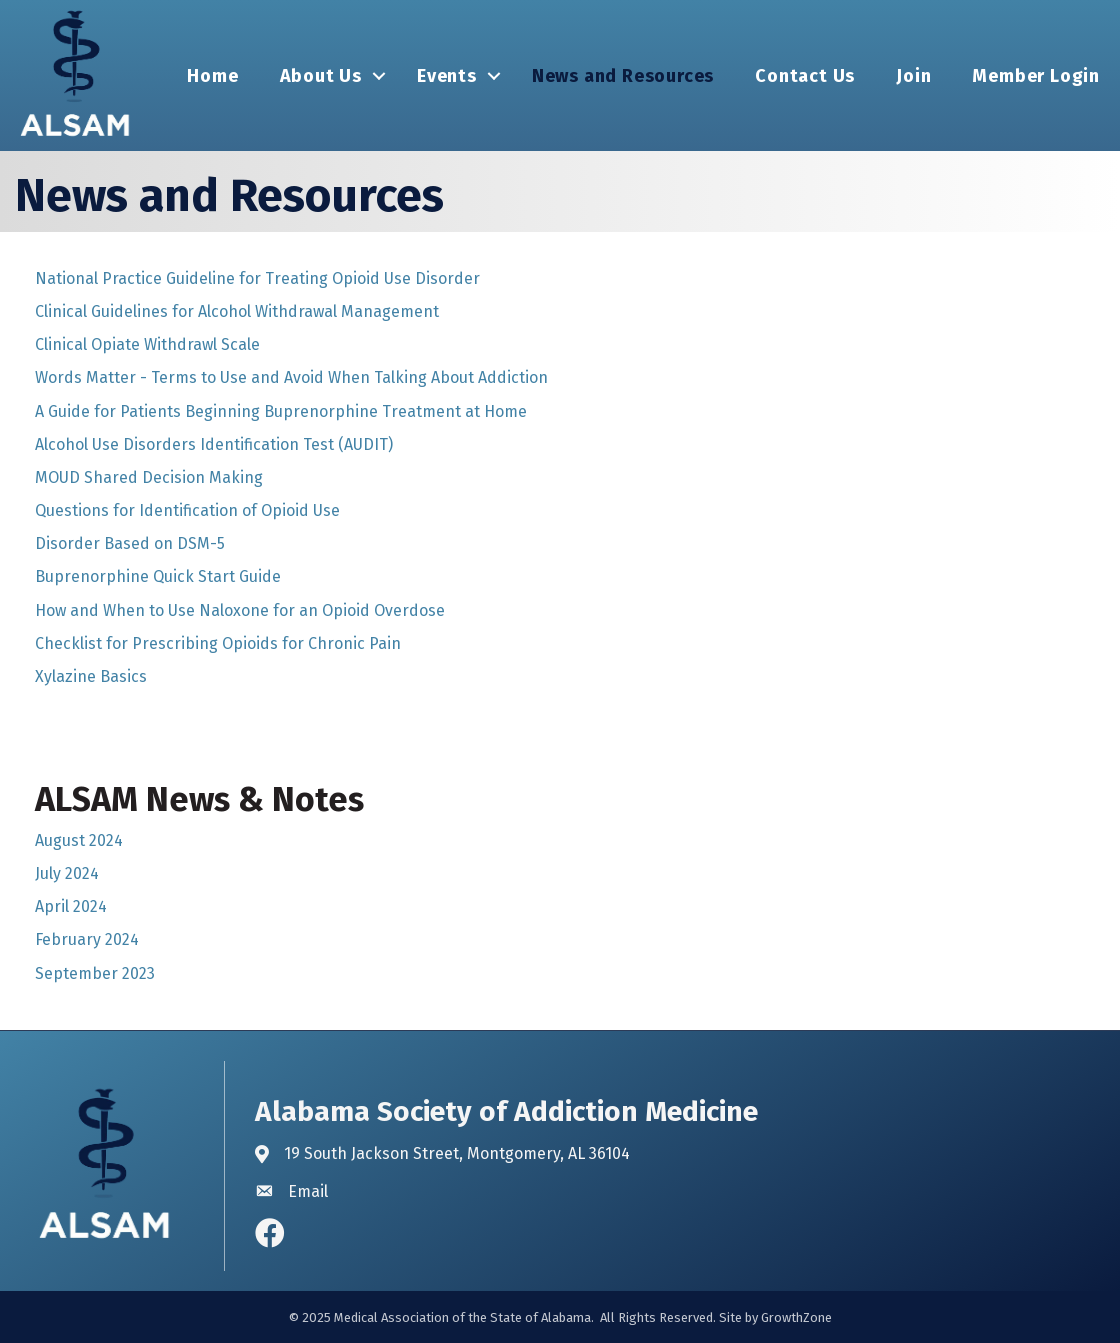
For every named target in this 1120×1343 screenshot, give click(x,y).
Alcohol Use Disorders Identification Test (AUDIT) (214, 444)
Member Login (1036, 76)
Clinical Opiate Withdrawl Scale (147, 344)
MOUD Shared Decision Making (149, 477)
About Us (321, 76)
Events (447, 76)
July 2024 (67, 873)
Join (913, 76)
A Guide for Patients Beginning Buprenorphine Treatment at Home (281, 411)
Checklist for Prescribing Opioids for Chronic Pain (218, 643)
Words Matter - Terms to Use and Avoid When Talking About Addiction (291, 377)
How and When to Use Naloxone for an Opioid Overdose (240, 610)
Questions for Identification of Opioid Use (187, 510)
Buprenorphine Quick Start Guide (158, 576)
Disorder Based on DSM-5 (130, 543)
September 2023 (95, 973)
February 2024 (87, 939)
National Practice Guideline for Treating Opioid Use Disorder (257, 278)
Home (212, 76)
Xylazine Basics (91, 676)
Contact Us (805, 76)
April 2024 (71, 906)
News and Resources (623, 76)
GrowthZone (796, 1317)
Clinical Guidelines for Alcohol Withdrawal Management (237, 311)
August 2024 (79, 840)
